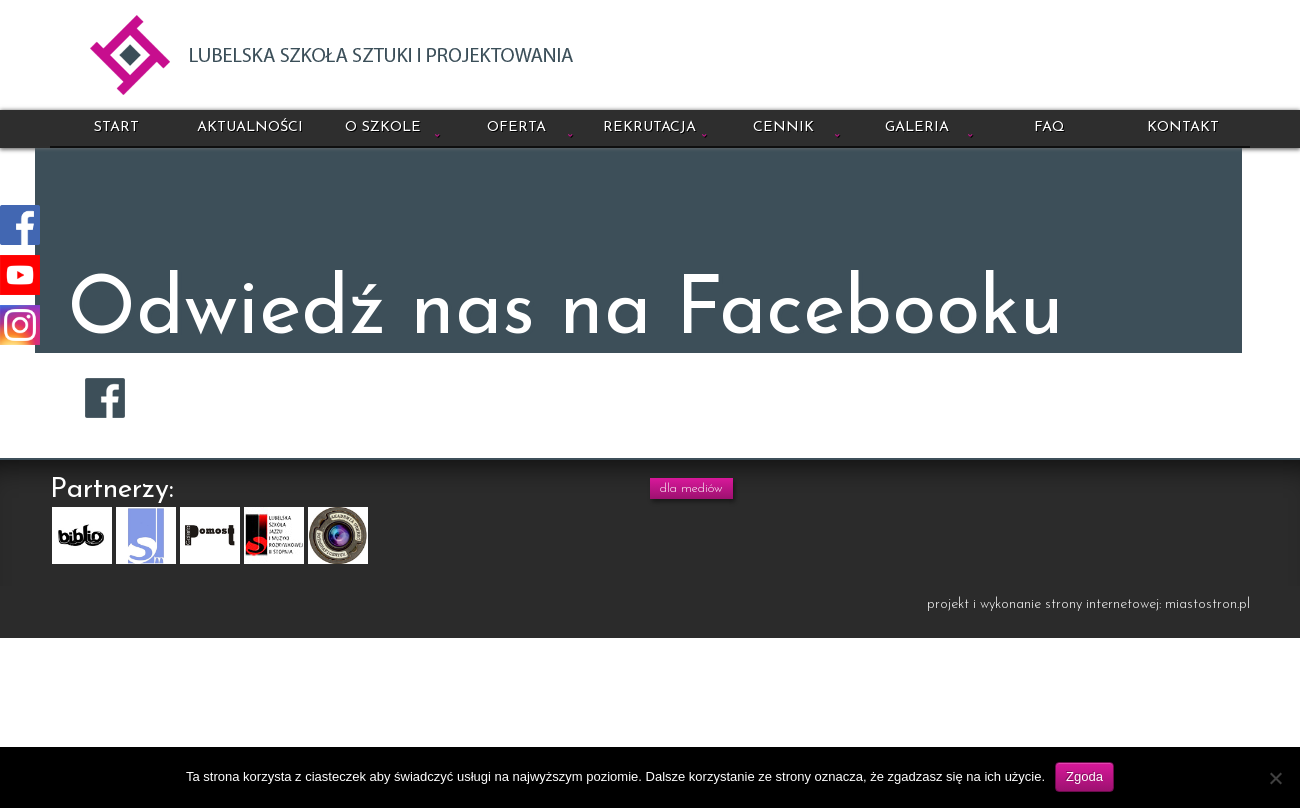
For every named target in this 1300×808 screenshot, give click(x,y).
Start (116, 127)
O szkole (383, 127)
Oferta (516, 127)
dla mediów (691, 488)
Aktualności (250, 127)
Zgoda (1084, 776)
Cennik (783, 127)
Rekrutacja (649, 127)
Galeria (917, 127)
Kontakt (1183, 127)
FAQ (1049, 127)
